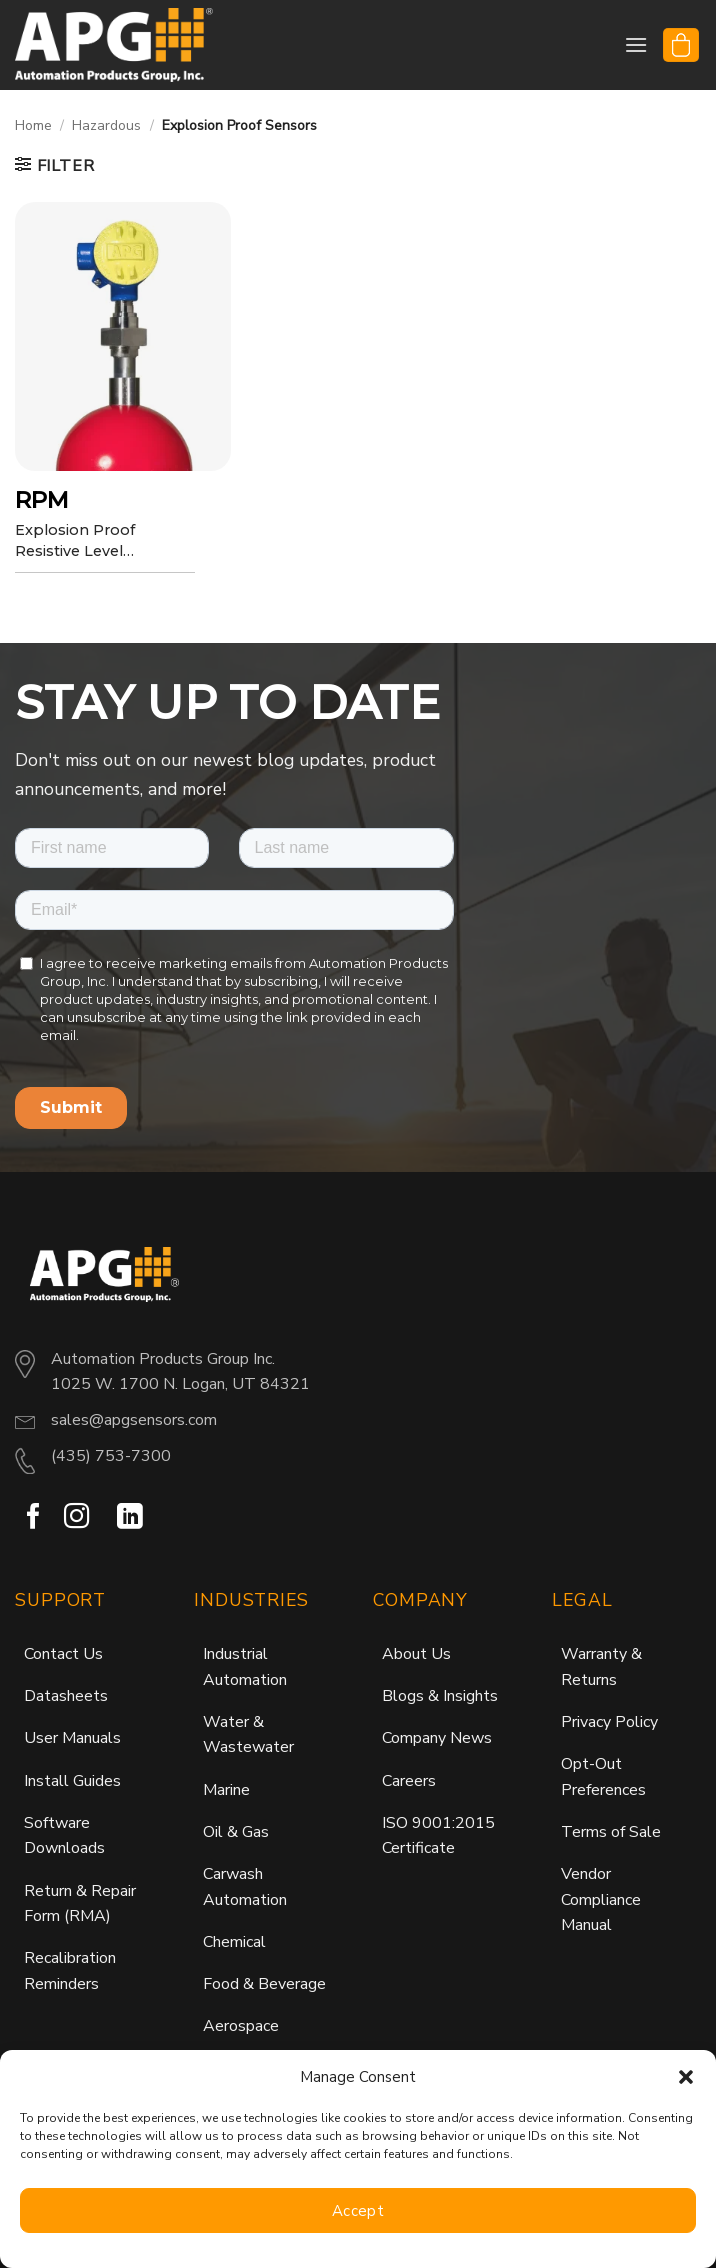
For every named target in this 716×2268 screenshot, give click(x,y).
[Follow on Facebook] (34, 1518)
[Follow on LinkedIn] (130, 1518)
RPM (42, 500)
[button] (686, 2077)
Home (33, 125)
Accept (358, 2211)
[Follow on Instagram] (77, 1518)
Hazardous (106, 125)
